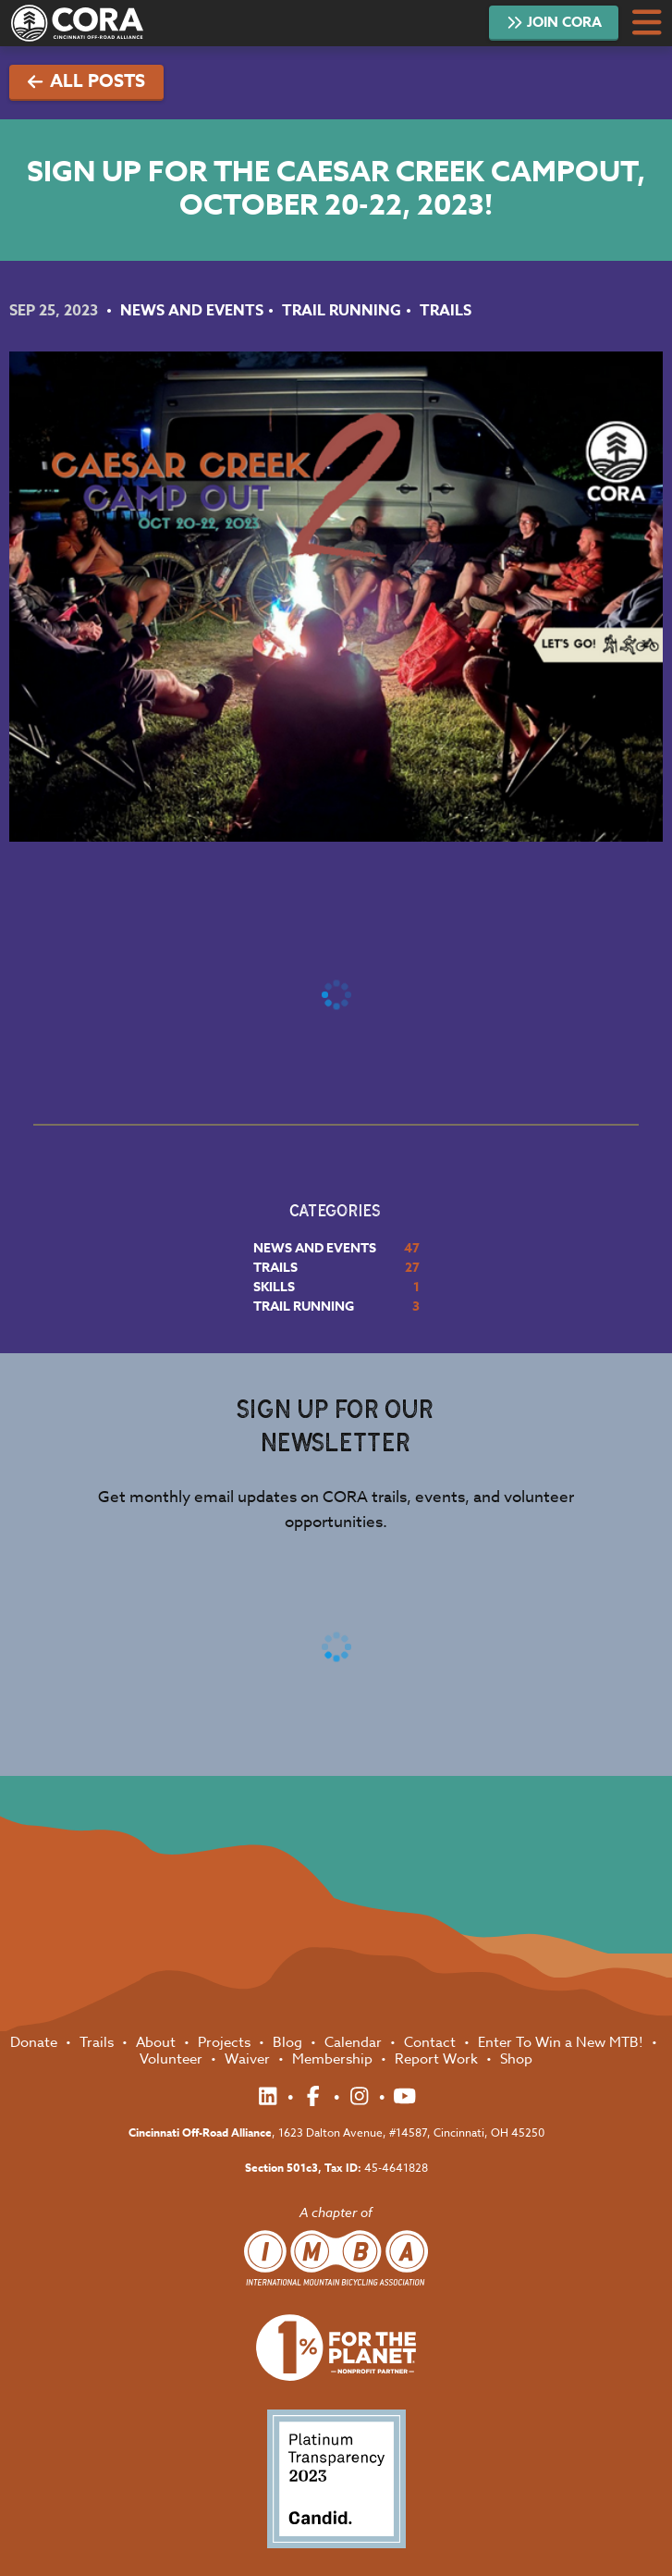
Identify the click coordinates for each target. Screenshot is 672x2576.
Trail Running (341, 311)
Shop (516, 2059)
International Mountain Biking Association (335, 2258)
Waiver (249, 2059)
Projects (226, 2042)
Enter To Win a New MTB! (562, 2042)
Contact (431, 2042)
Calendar (354, 2042)
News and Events (191, 311)
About (157, 2042)
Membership (334, 2059)
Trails (445, 311)
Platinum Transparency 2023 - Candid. (336, 2479)
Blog (289, 2042)
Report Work (438, 2059)
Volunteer (173, 2059)
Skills (274, 1287)
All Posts (86, 81)
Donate (35, 2042)
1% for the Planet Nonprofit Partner (336, 2348)
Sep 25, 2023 (55, 311)
